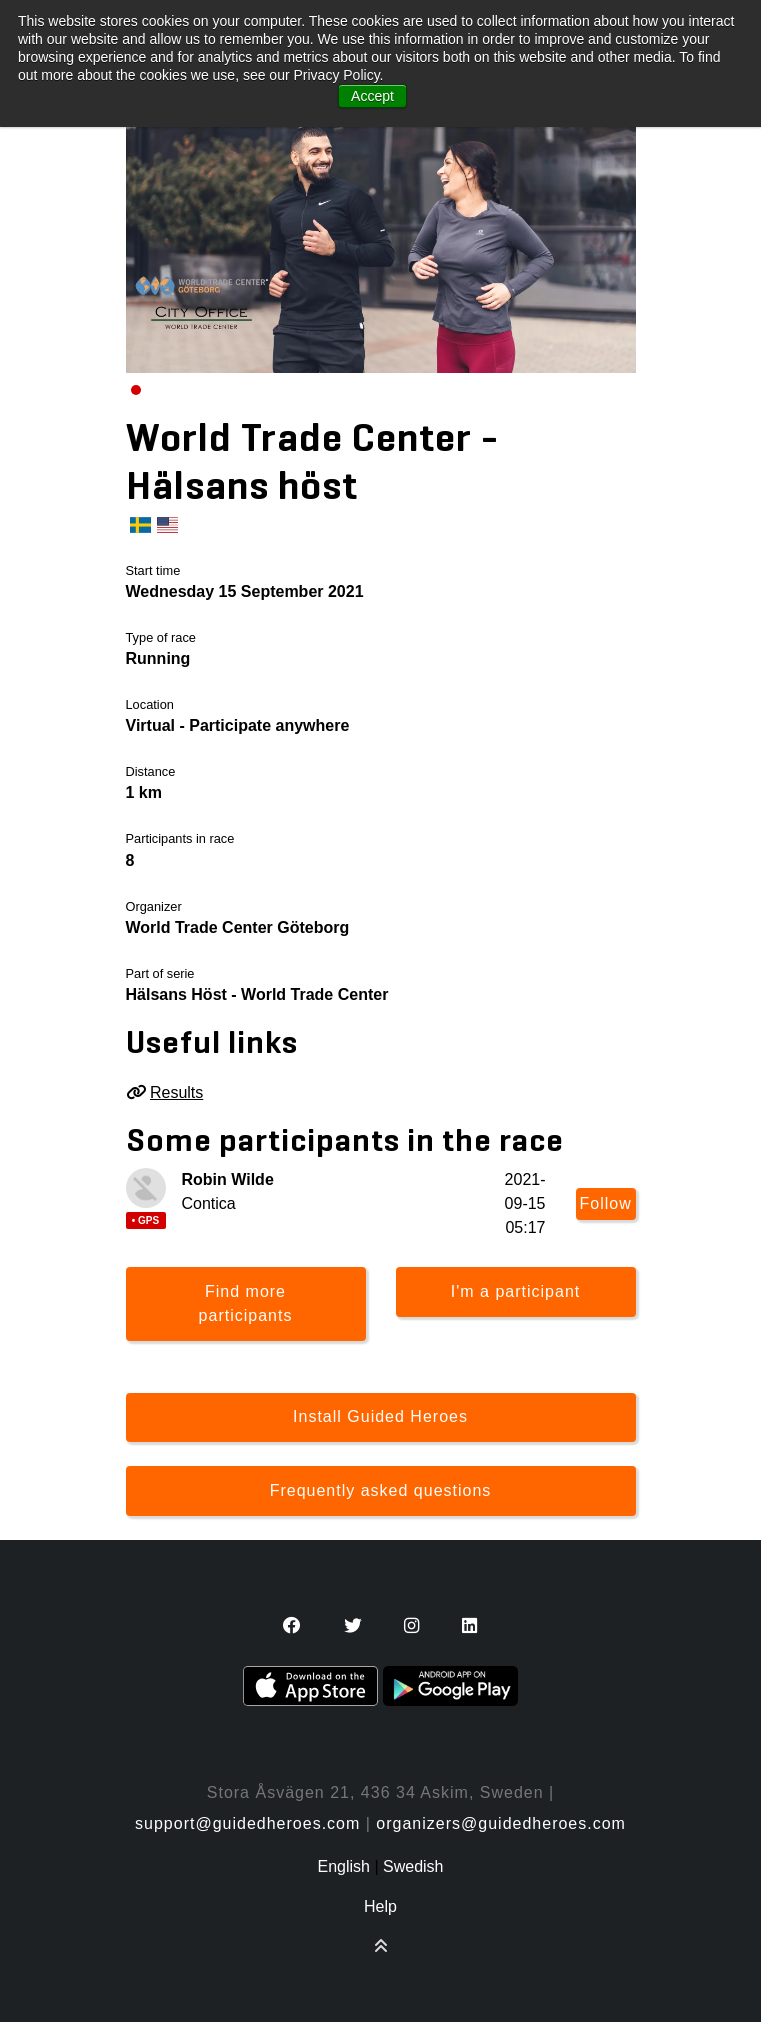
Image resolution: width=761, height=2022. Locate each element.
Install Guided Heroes (380, 1416)
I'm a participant (515, 1291)
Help (380, 1906)
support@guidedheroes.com (247, 1823)
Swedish (413, 1866)
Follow (606, 1203)
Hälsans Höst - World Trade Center (257, 994)
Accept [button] (372, 96)
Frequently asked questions (381, 1490)
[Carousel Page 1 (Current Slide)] (136, 390)
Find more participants (246, 1303)
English (343, 1866)
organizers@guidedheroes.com (501, 1823)
